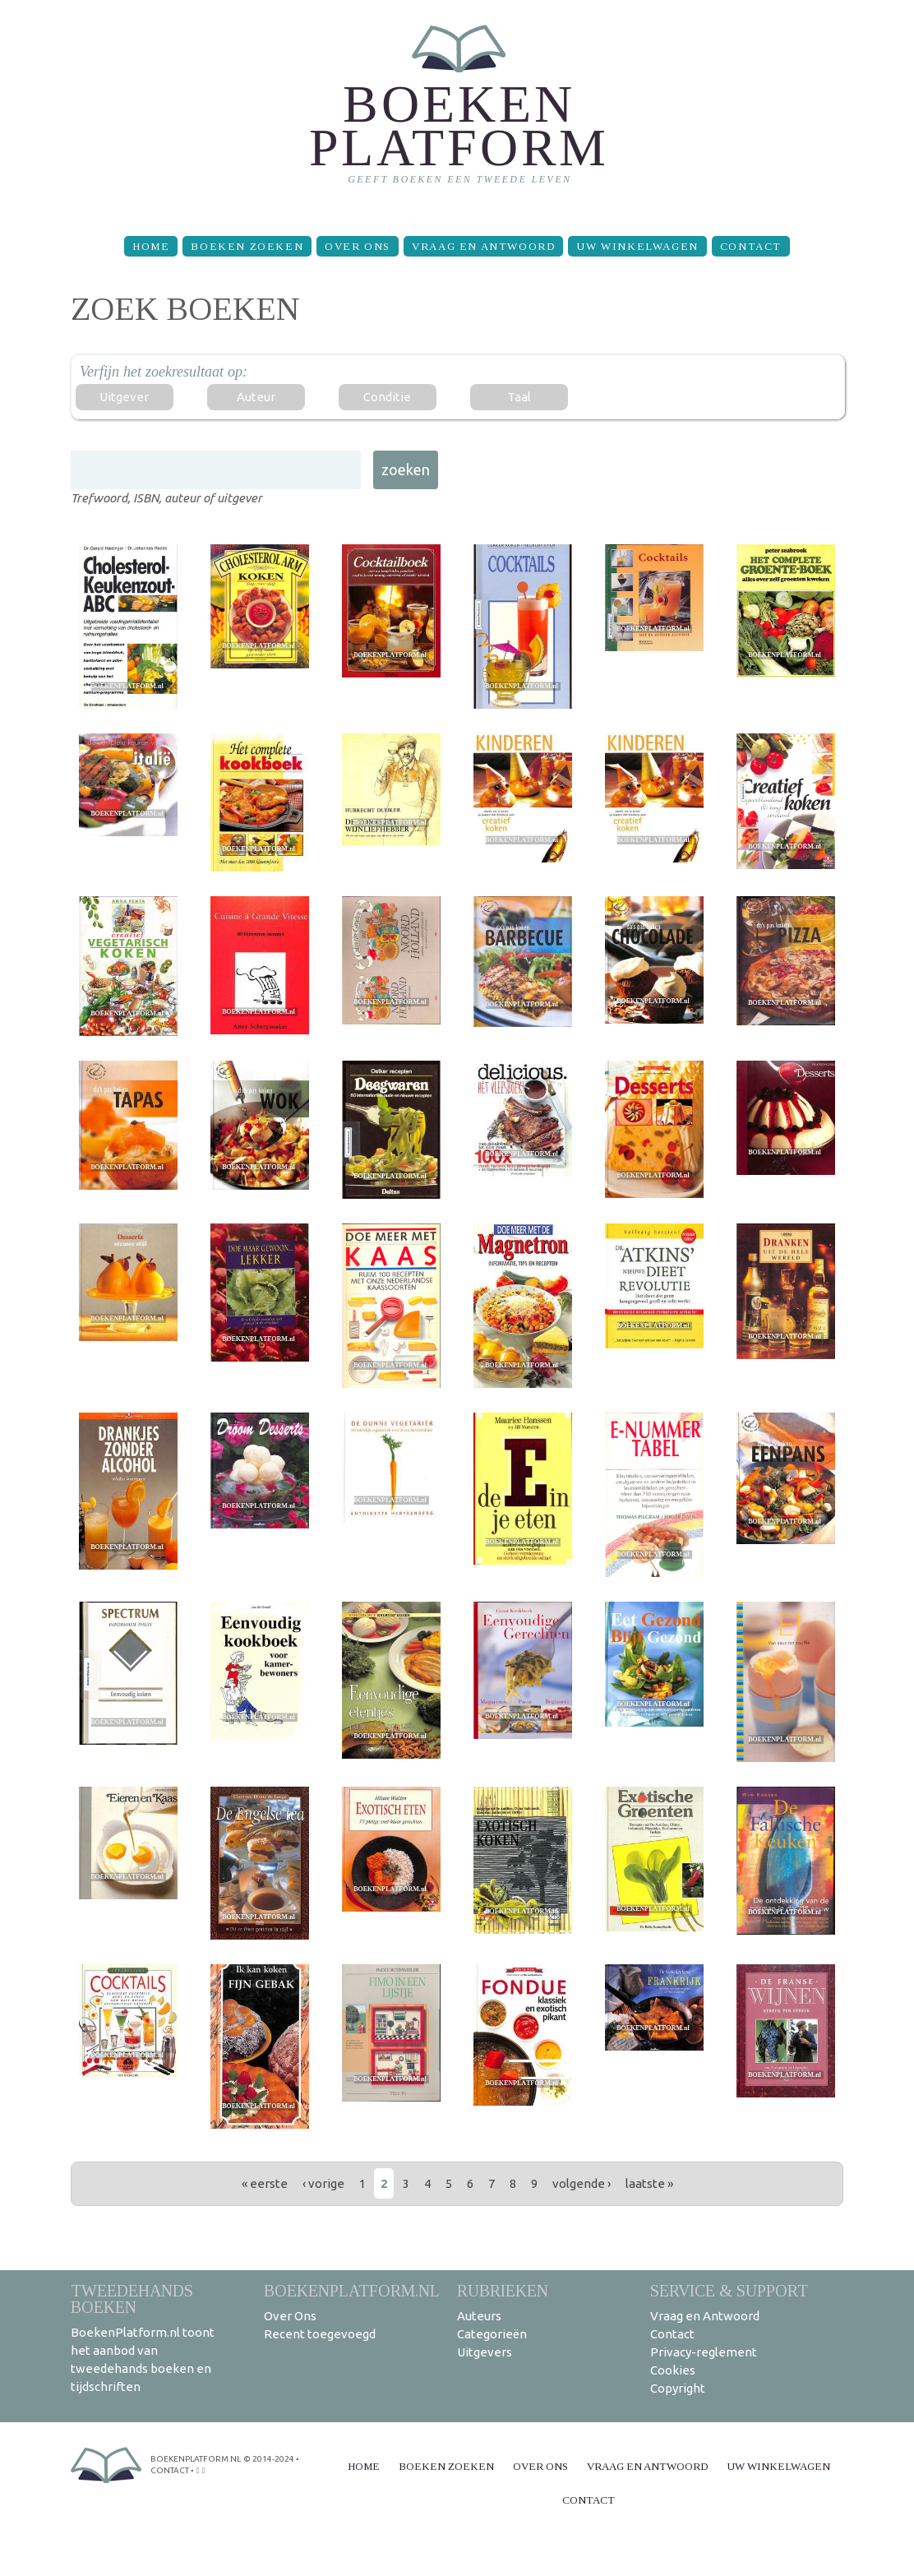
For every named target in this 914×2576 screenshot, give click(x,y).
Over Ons (357, 246)
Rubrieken (502, 2290)
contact (169, 2470)
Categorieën (492, 2334)
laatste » (649, 2183)
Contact (751, 246)
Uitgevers (484, 2352)
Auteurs (479, 2316)
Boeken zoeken (247, 246)
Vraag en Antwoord (483, 246)
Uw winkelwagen (637, 246)
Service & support (729, 2290)
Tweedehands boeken (132, 2298)
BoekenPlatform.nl (352, 2290)
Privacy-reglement (703, 2352)
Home (150, 246)
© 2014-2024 (268, 2458)
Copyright (677, 2388)
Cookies (672, 2370)
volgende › (581, 2183)
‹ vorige (323, 2183)
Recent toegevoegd (320, 2334)
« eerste (265, 2183)
